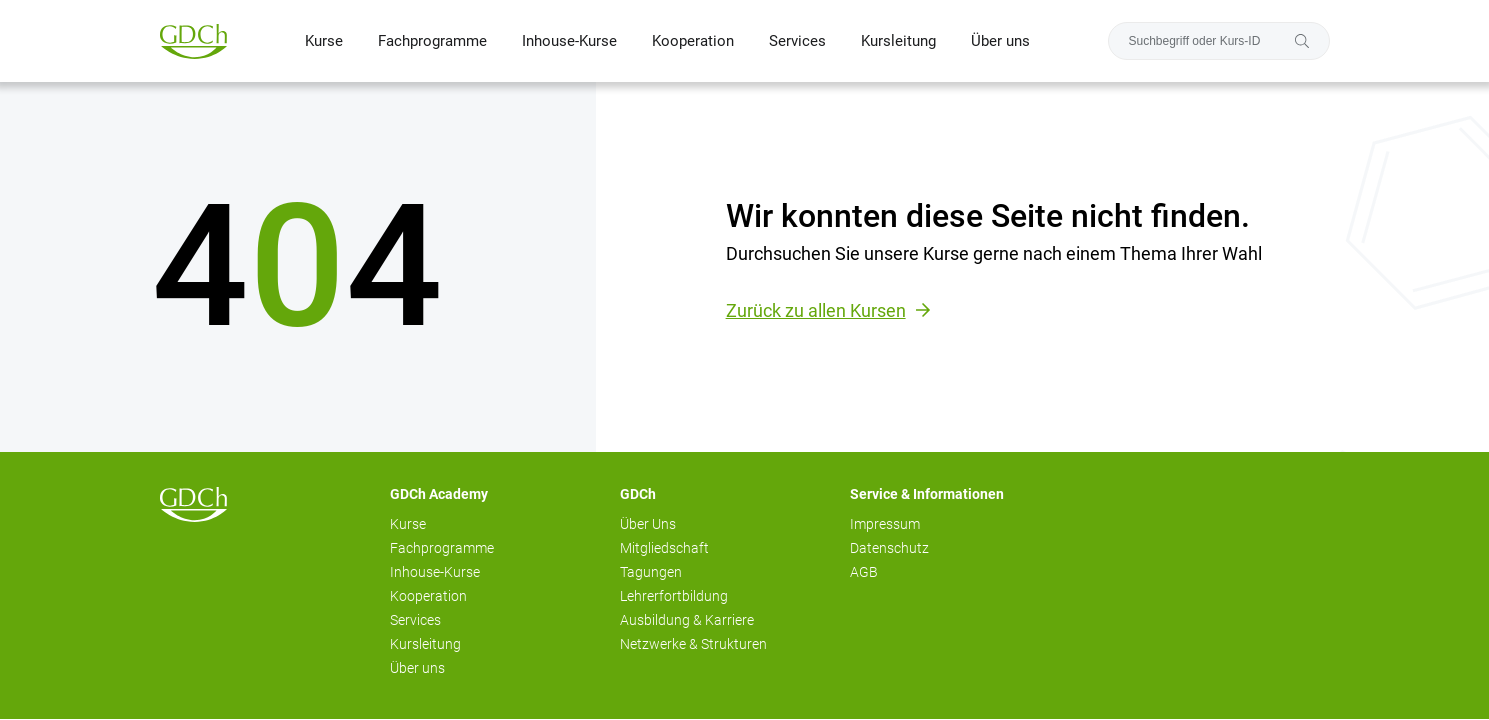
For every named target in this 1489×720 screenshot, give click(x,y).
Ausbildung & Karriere (687, 620)
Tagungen (651, 572)
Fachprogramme (432, 41)
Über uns (1000, 41)
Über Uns (648, 524)
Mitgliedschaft (664, 548)
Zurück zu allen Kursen (816, 310)
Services (797, 41)
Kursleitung (898, 41)
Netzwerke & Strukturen (693, 644)
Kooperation (693, 41)
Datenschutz (889, 548)
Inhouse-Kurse (569, 41)
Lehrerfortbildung (674, 596)
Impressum (885, 524)
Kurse (324, 41)
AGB (864, 572)
